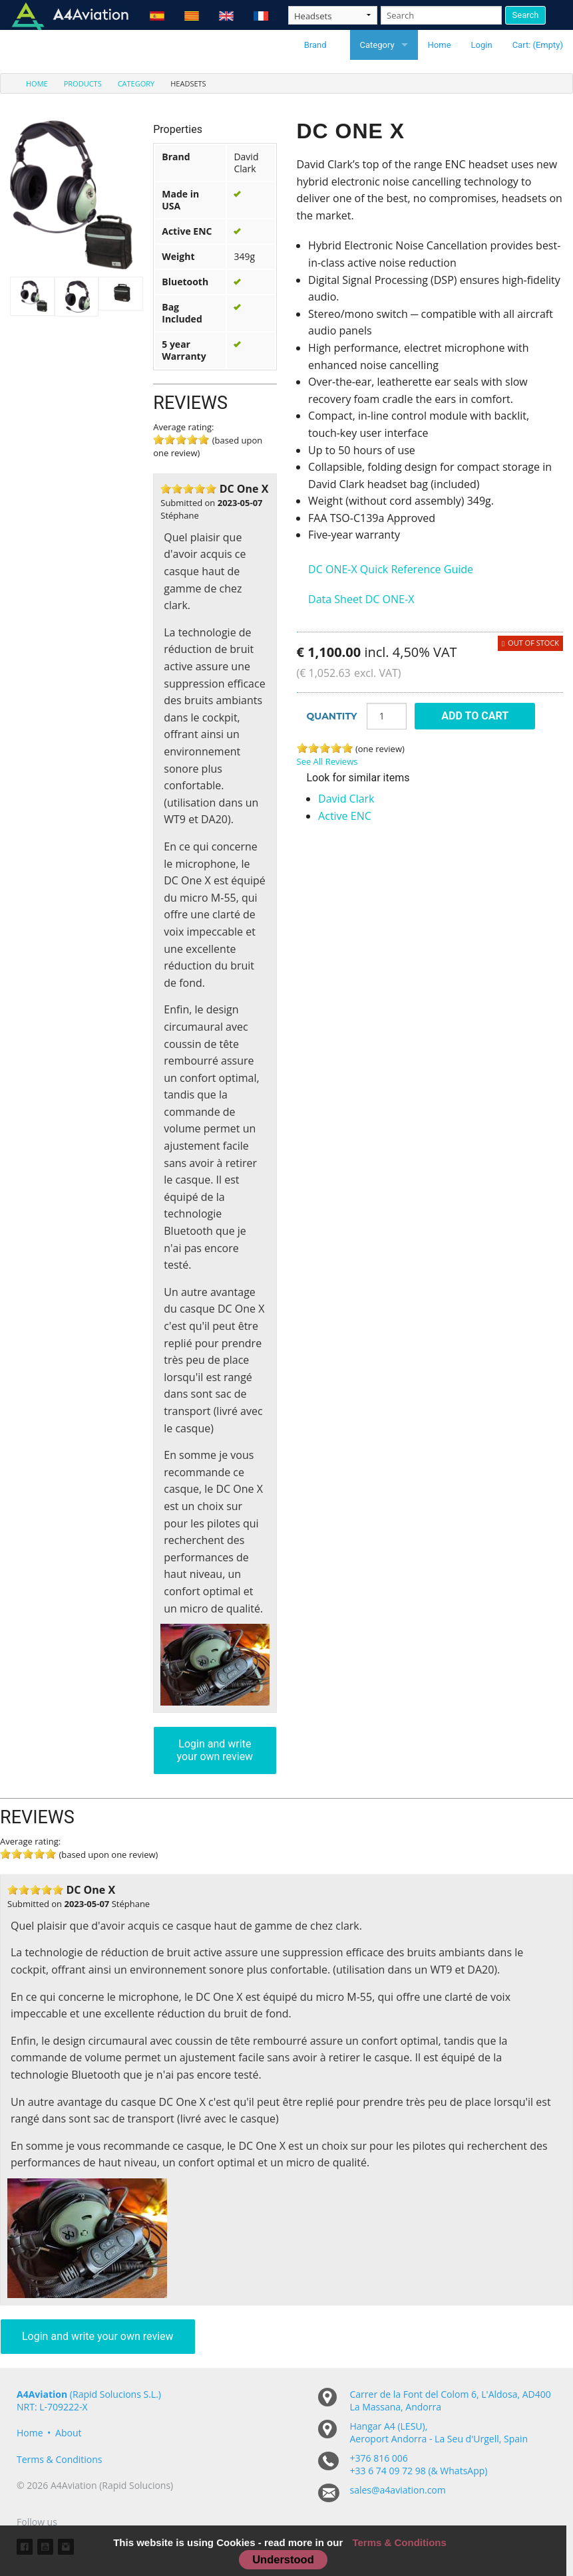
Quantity (332, 716)
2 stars (177, 488)
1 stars (165, 488)
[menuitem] (29, 83)
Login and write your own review (215, 1750)
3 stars (188, 488)
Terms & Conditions (59, 2459)
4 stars (199, 488)
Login (481, 45)
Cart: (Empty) (537, 45)
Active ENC (344, 816)
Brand (315, 45)
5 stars (203, 439)
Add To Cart (474, 715)
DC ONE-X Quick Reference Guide (390, 569)
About (68, 2432)
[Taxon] (332, 15)
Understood (283, 2559)
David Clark (346, 798)
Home (439, 45)
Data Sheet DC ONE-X (361, 599)
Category (377, 45)
